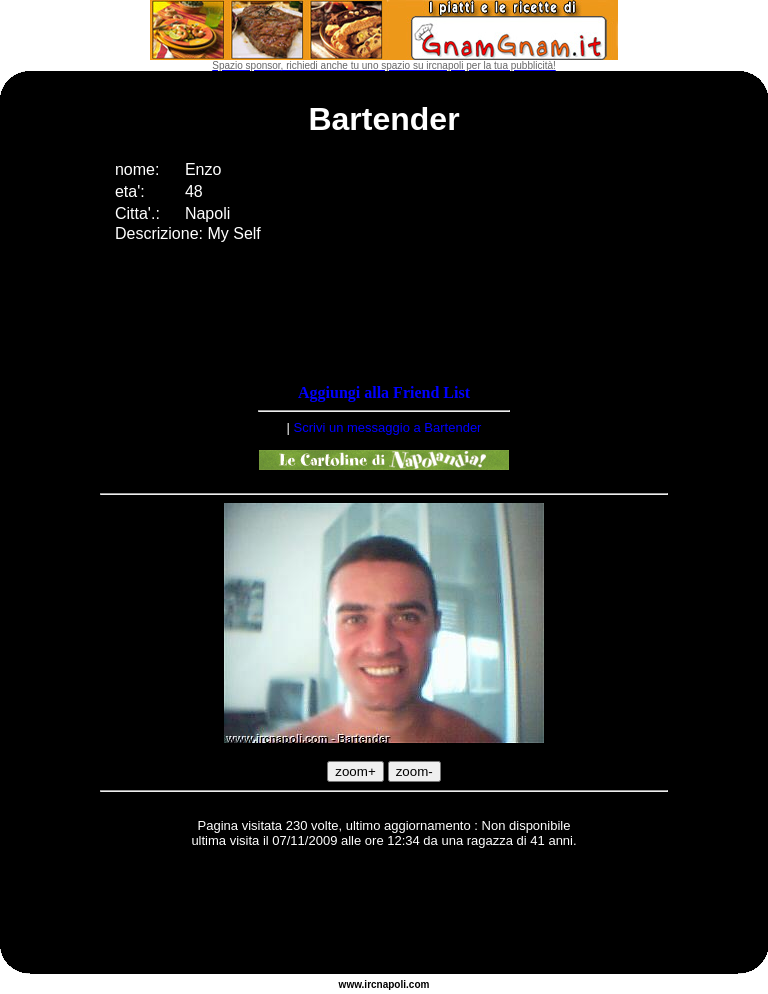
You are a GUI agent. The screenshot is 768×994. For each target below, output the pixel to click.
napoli (391, 984)
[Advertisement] (384, 914)
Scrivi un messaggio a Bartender (388, 427)
